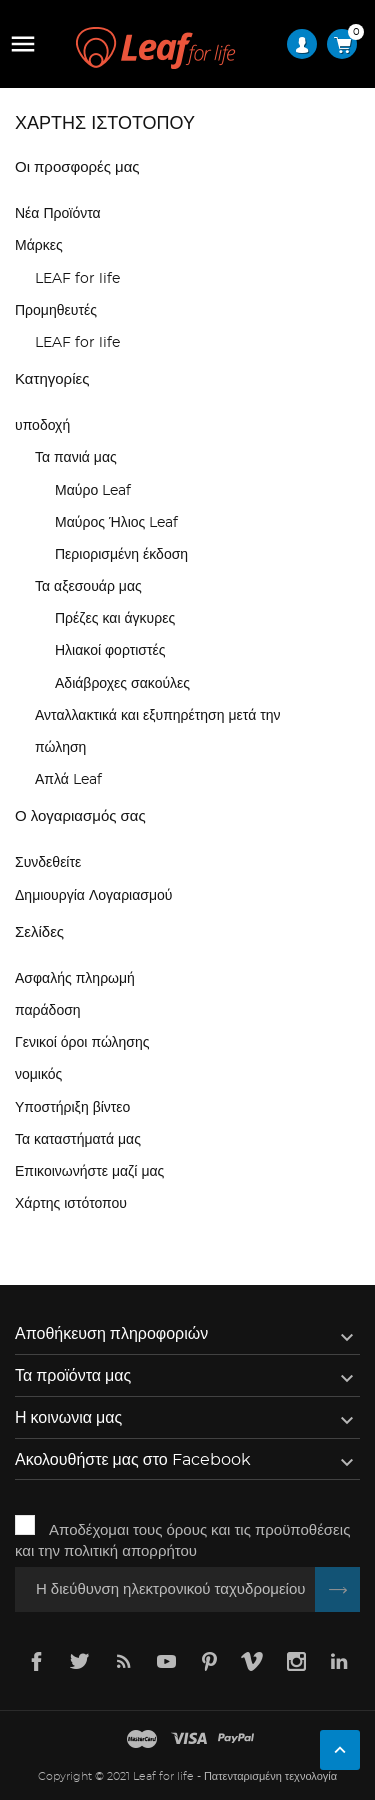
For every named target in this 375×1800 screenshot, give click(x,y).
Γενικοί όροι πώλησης (82, 1043)
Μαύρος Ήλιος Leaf (116, 523)
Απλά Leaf (68, 780)
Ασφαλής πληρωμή (75, 979)
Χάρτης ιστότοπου (71, 1204)
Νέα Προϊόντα (58, 214)
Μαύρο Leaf (93, 491)
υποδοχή (42, 426)
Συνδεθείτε (48, 863)
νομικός (38, 1075)
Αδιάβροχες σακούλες (122, 684)
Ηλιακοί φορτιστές (110, 651)
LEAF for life (77, 279)
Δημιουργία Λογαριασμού (93, 896)
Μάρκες (39, 246)
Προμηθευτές (56, 311)
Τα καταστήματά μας (78, 1140)
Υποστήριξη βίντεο (72, 1108)
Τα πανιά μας (76, 458)
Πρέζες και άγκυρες (115, 619)
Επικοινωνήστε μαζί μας (89, 1172)
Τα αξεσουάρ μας (88, 587)
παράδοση (48, 1011)
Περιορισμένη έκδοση (121, 555)
